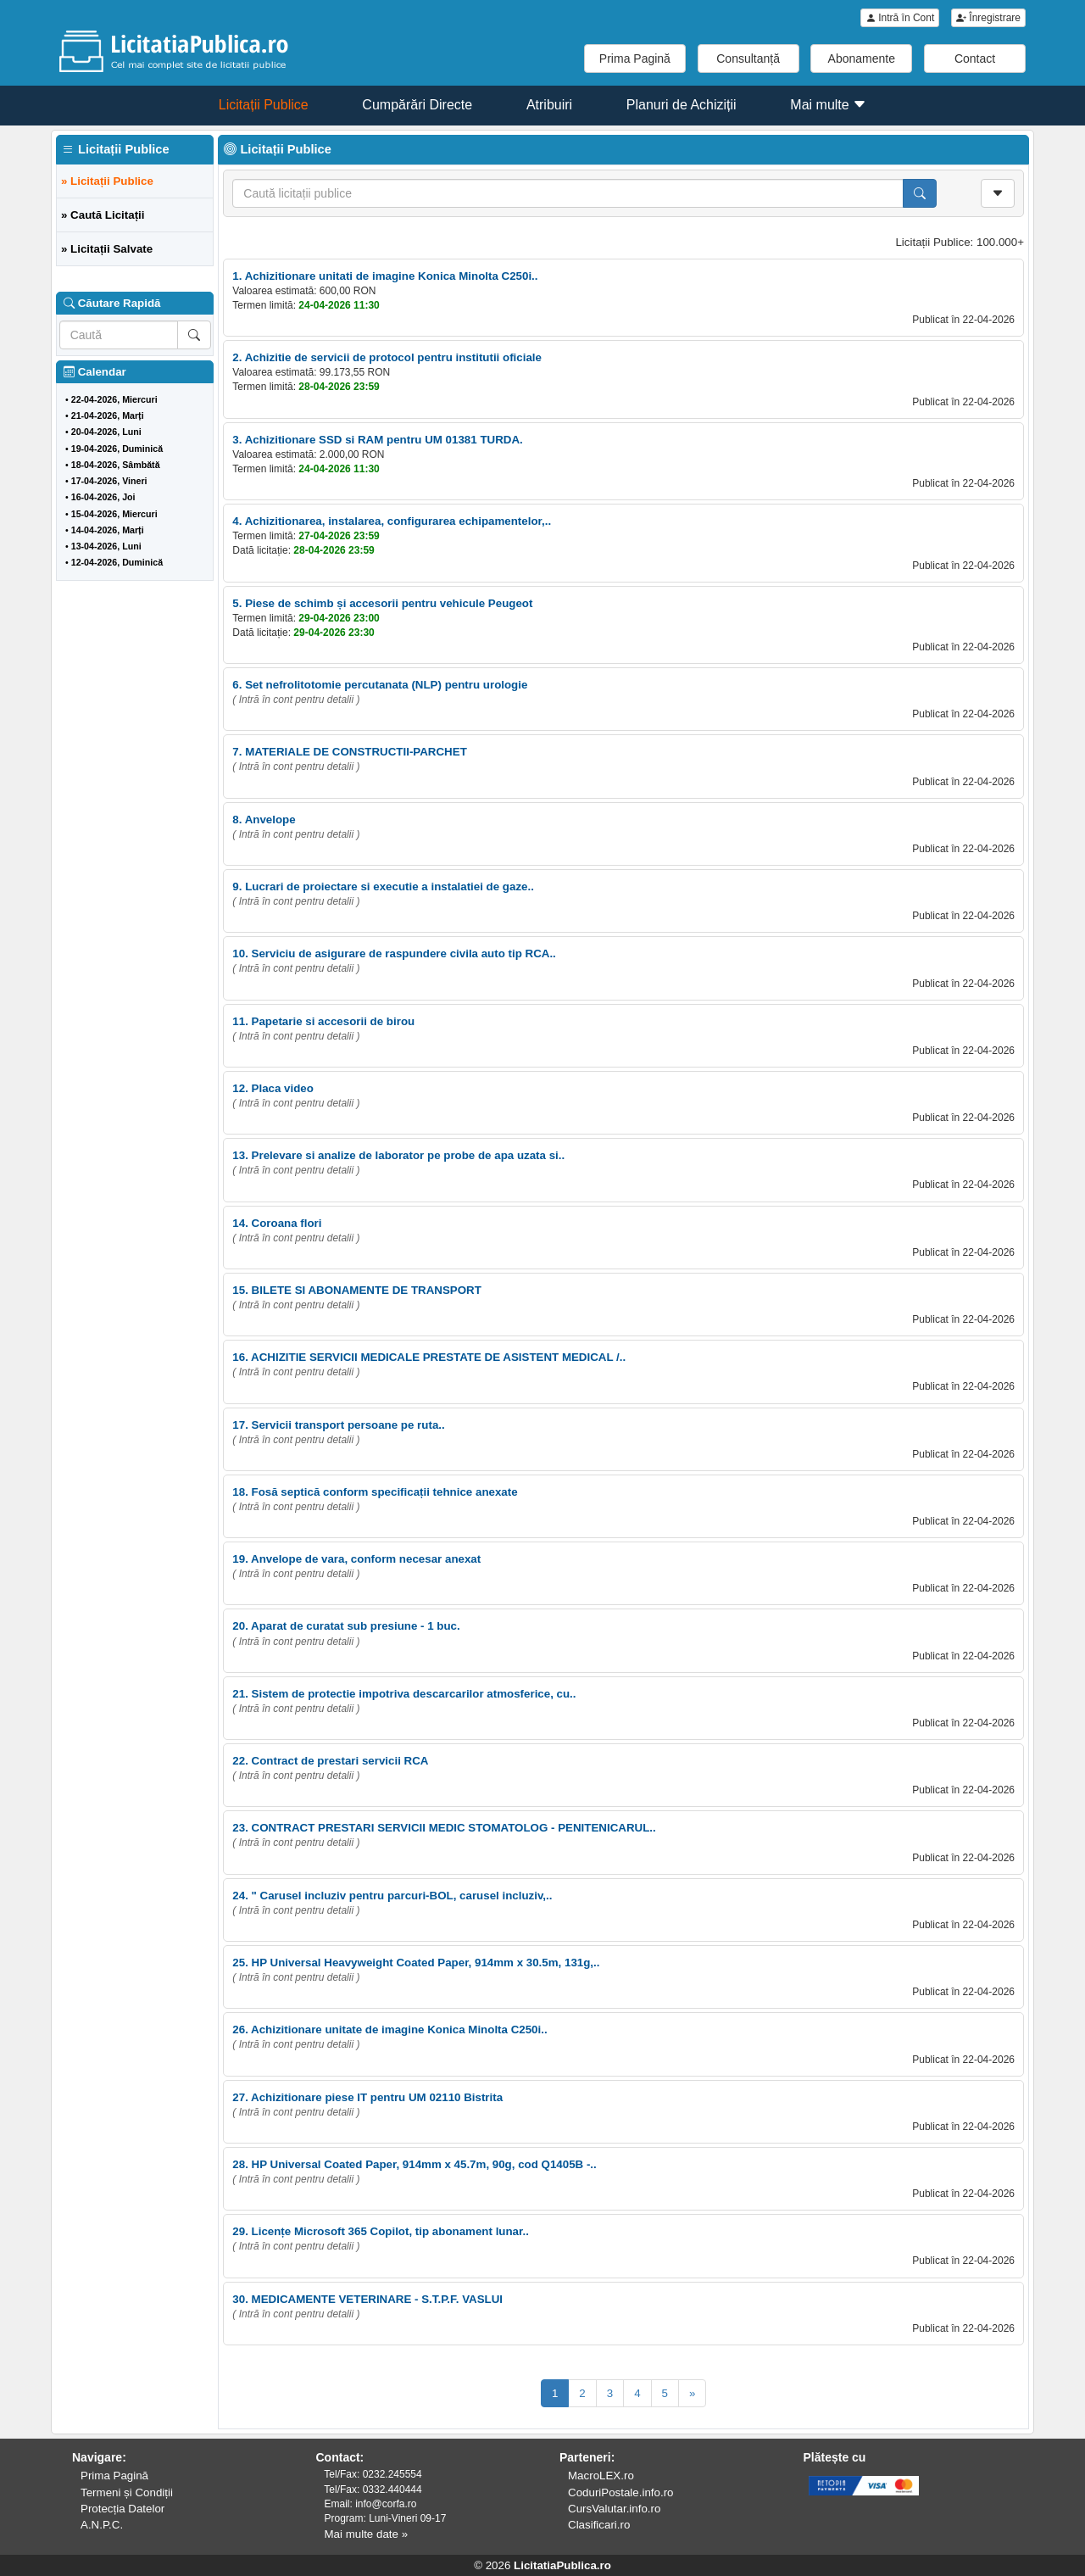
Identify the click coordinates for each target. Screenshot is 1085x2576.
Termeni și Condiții (127, 2492)
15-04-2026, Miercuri (114, 514)
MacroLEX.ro (601, 2475)
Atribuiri (549, 105)
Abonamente (861, 58)
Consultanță (748, 58)
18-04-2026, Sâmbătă (115, 465)
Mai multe (828, 105)
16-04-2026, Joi (103, 497)
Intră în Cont (899, 18)
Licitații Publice (264, 105)
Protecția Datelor (122, 2508)
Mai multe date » (367, 2534)
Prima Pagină (634, 58)
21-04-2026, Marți (107, 415)
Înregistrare (988, 18)
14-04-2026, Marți (107, 530)
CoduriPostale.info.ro (620, 2492)
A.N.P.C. (102, 2524)
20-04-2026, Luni (106, 432)
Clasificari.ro (599, 2524)
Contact (974, 58)
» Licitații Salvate (107, 249)
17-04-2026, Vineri (109, 481)
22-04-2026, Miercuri (114, 399)
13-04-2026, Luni (106, 546)
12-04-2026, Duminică (117, 562)
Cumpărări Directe (417, 105)
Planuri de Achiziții (681, 105)
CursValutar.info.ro (614, 2508)
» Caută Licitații (103, 215)
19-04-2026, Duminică (117, 448)
